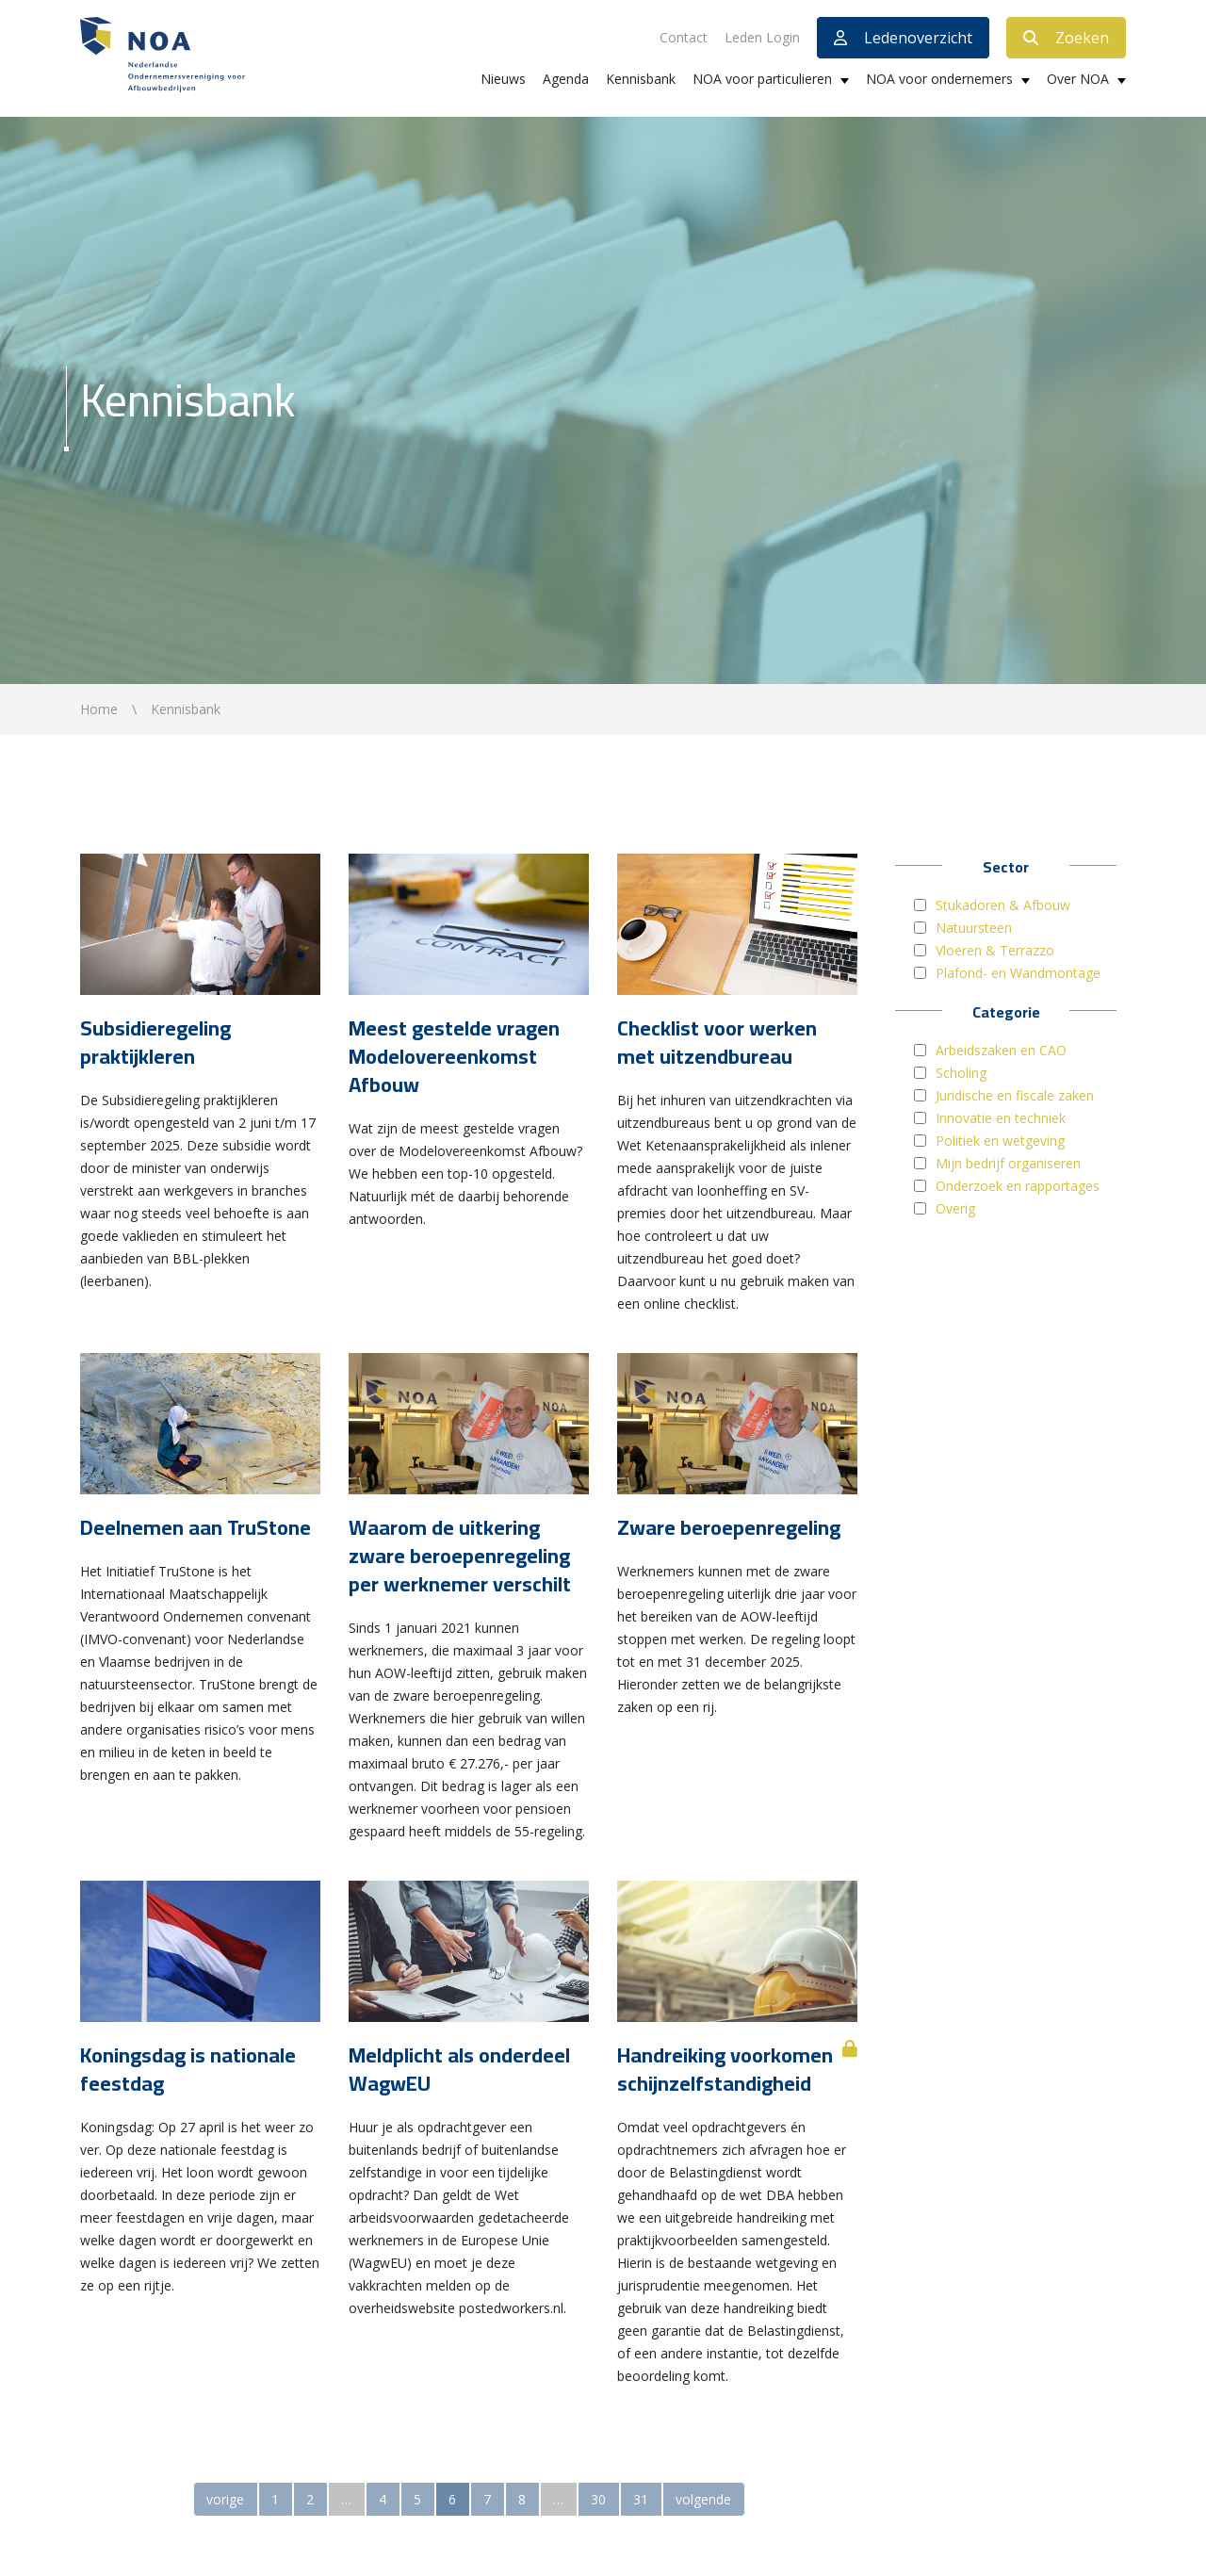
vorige (225, 2499)
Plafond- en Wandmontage (1018, 973)
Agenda (566, 79)
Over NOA (1078, 79)
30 (598, 2499)
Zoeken (1066, 37)
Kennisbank (641, 79)
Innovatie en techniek (1001, 1118)
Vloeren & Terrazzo (995, 950)
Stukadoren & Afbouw (1003, 905)
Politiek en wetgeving (1000, 1140)
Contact (684, 37)
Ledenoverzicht (903, 37)
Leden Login (762, 37)
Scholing (961, 1073)
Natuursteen (974, 928)
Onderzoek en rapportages (1018, 1186)
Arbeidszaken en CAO (1001, 1050)
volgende (703, 2499)
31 (640, 2499)
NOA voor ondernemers (939, 79)
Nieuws (503, 79)
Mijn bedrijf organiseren (1008, 1163)
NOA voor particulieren (762, 79)
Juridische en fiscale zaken (1015, 1095)
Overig (955, 1208)
